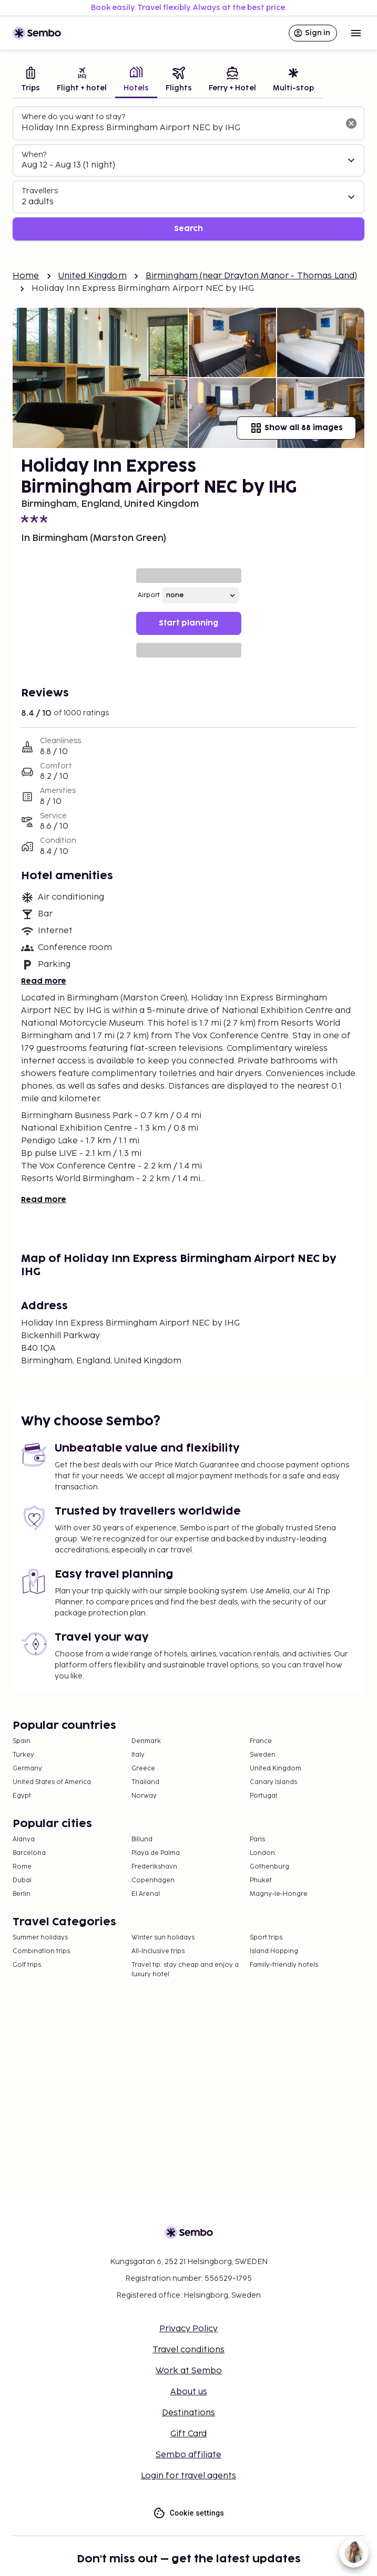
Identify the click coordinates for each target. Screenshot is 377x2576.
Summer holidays (40, 1938)
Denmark (146, 1741)
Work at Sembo (189, 2371)
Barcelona (29, 1853)
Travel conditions (188, 2350)
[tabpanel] (188, 174)
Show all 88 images (296, 428)
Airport (149, 595)
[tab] (30, 80)
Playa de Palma (155, 1853)
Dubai (22, 1880)
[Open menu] (356, 33)
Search (188, 228)
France (261, 1741)
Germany (27, 1768)
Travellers (40, 190)
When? (34, 154)
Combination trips (41, 1951)
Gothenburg (269, 1867)
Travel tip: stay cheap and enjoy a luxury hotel (185, 1969)
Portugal (263, 1796)
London (262, 1853)
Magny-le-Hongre (279, 1894)
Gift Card (188, 2434)
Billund (141, 1839)
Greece (143, 1768)
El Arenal (145, 1894)
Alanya (24, 1839)
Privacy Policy (188, 2329)
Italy (138, 1755)
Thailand (145, 1782)
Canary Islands (273, 1782)
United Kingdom (92, 276)
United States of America (52, 1782)
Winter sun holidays (163, 1938)
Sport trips (266, 1938)
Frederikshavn (154, 1867)
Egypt (22, 1796)
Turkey (23, 1755)
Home (26, 276)
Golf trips (27, 1965)
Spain (21, 1741)
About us (188, 2392)
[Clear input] (351, 123)
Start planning (188, 623)
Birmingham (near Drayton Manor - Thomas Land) (252, 276)
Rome (22, 1867)
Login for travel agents (188, 2476)
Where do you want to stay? (73, 116)
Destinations (188, 2413)
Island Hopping (274, 1951)
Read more (43, 981)
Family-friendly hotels (284, 1965)
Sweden (263, 1755)
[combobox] (180, 128)
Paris (257, 1839)
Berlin (21, 1894)
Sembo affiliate (188, 2455)
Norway (144, 1796)
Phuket (261, 1880)
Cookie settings (188, 2513)
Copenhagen (153, 1880)
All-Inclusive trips (158, 1951)
